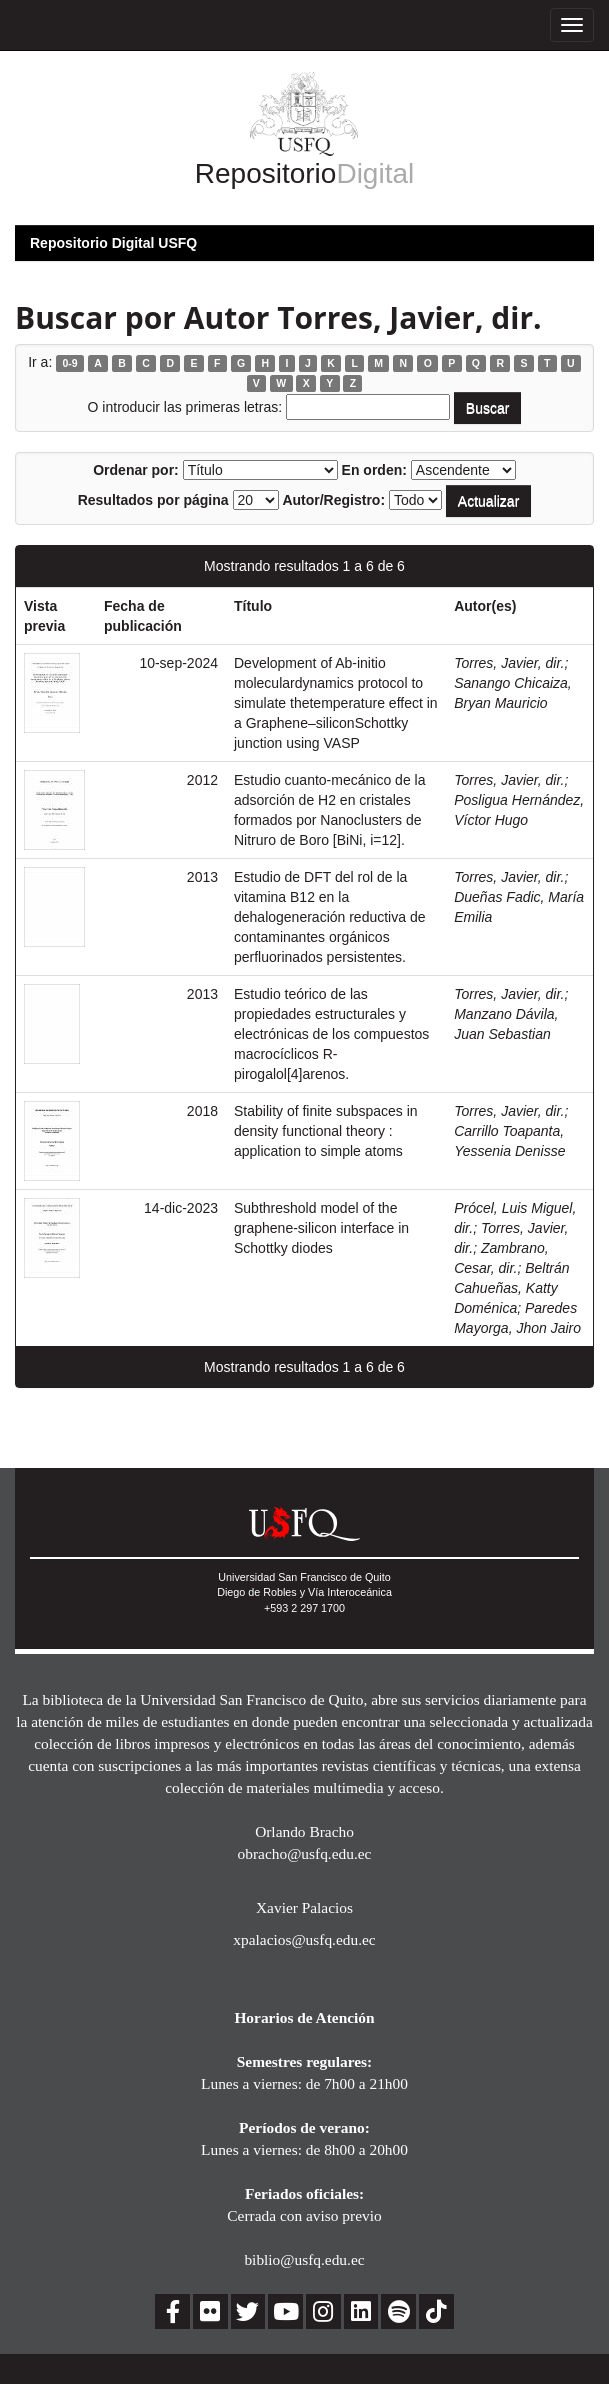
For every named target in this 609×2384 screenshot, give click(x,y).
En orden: (374, 470)
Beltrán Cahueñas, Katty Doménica (511, 1288)
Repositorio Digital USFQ (113, 243)
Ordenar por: (136, 470)
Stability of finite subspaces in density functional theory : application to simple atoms (326, 1131)
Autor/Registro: (333, 500)
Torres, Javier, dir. (509, 663)
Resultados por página (153, 500)
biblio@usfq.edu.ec (304, 2259)
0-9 (69, 363)
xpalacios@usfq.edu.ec (304, 1939)
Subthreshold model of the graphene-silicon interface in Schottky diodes (321, 1228)
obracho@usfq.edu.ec (305, 1853)
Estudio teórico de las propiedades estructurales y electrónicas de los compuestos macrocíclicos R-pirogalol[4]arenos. (331, 1034)
